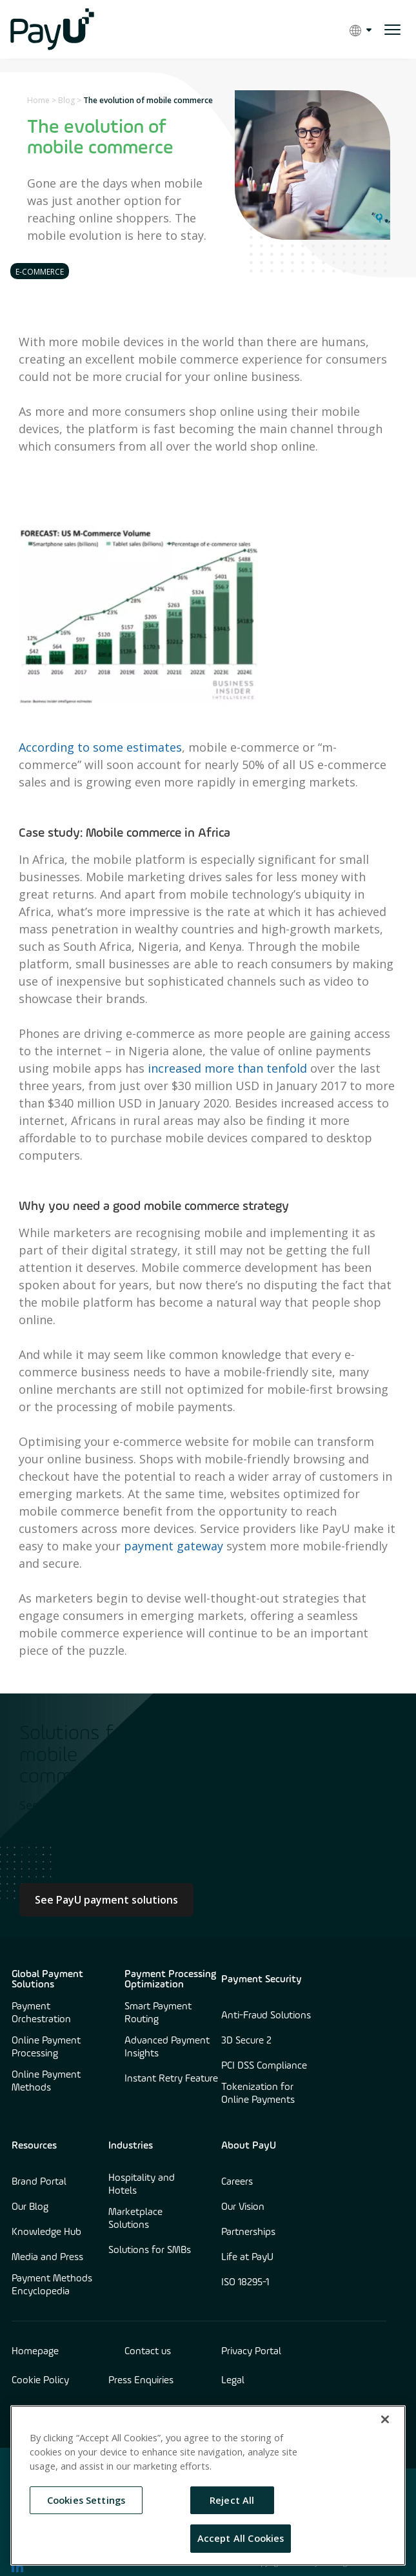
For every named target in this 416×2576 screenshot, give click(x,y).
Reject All (232, 2499)
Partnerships (248, 2232)
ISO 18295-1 (245, 2283)
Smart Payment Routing (158, 2013)
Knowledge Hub (46, 2232)
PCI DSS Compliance (264, 2066)
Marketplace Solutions (135, 2218)
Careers (237, 2182)
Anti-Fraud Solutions (266, 2016)
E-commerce (39, 271)
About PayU (248, 2146)
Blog (66, 100)
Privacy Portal (251, 2352)
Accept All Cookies (240, 2538)
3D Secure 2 (246, 2041)
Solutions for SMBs (149, 2250)
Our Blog (30, 2207)
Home (38, 100)
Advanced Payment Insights (167, 2047)
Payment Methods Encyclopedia (52, 2285)
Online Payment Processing (46, 2047)
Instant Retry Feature (171, 2079)
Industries (130, 2146)
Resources (34, 2146)
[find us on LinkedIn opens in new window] (17, 2566)
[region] (208, 2485)
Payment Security (261, 1980)
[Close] (385, 2419)
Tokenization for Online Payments (258, 2093)
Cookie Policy (40, 2381)
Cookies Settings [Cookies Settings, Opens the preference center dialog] (86, 2499)
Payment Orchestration (41, 2013)
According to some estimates (100, 747)
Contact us (147, 2352)
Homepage (35, 2352)
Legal (232, 2381)
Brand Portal (39, 2182)
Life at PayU (247, 2257)
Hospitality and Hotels (141, 2184)
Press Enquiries (140, 2381)
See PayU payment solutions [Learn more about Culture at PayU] (106, 1900)
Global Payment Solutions (47, 1979)
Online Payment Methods (46, 2081)
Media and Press (47, 2257)
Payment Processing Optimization (170, 1979)
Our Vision (242, 2207)
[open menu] (392, 29)
